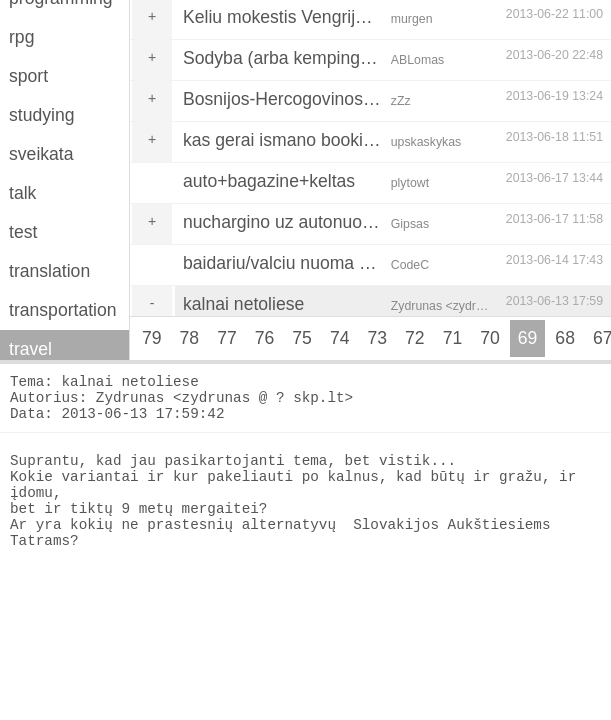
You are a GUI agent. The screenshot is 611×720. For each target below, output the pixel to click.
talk (22, 193)
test (23, 232)
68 (565, 338)
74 (340, 338)
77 (227, 338)
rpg (21, 37)
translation (49, 271)
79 (152, 338)
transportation (63, 310)
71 (453, 338)
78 (190, 338)
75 (302, 338)
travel (30, 349)
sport (28, 76)
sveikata (41, 154)
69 (528, 338)
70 (490, 338)
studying (42, 115)
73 (377, 338)
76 (265, 338)
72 (415, 338)
